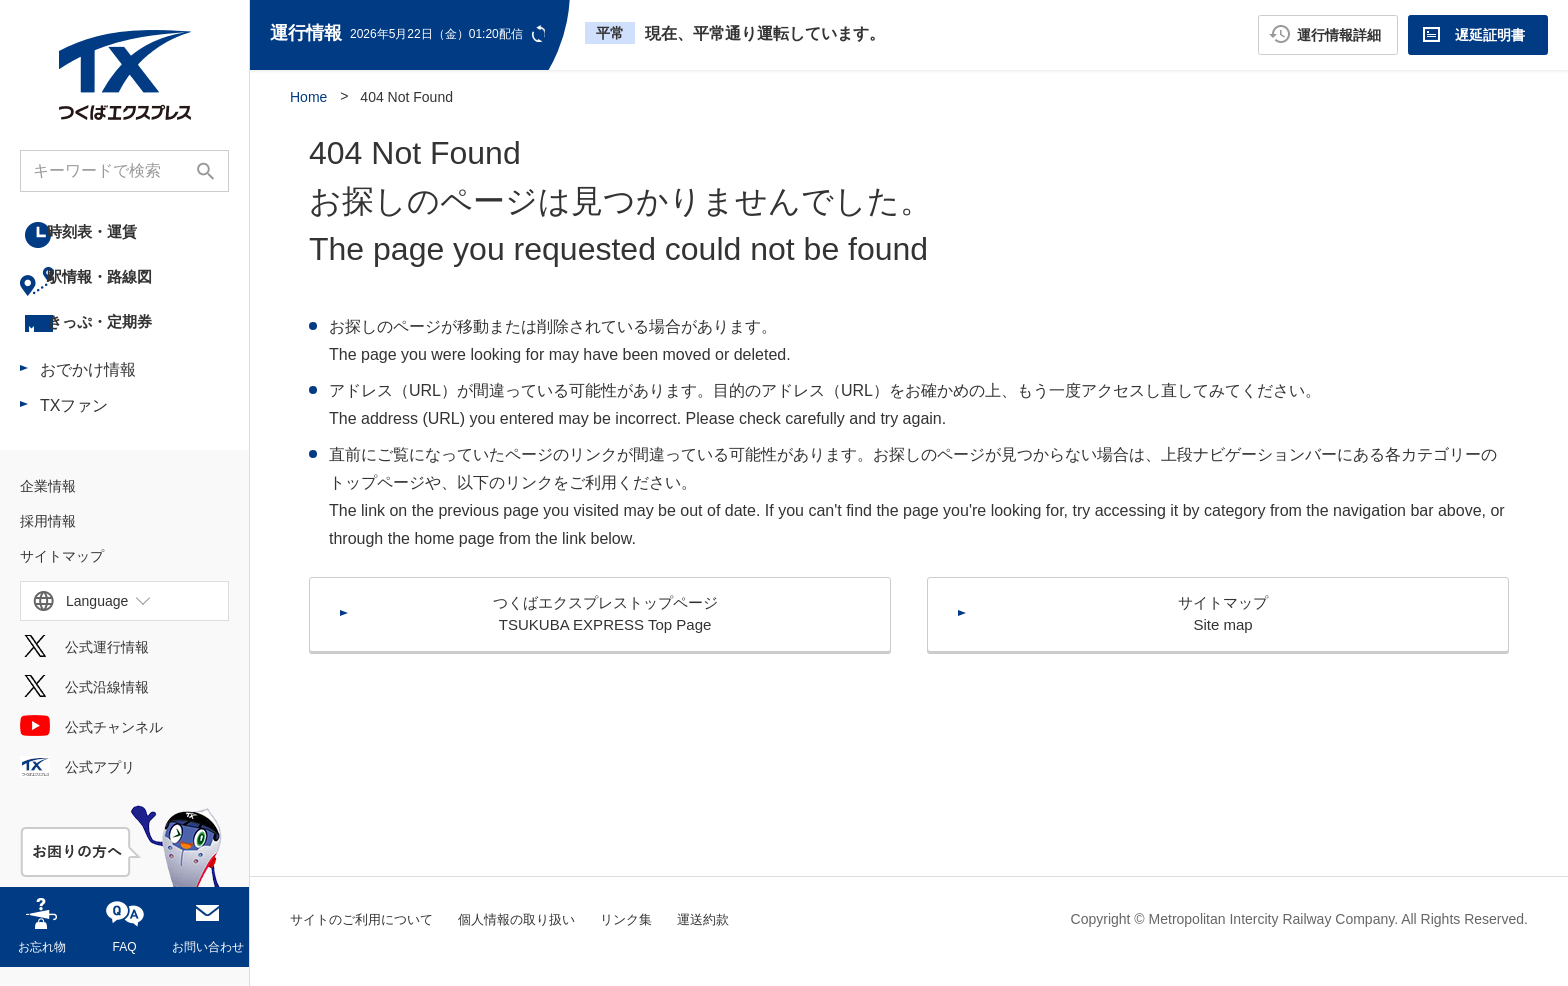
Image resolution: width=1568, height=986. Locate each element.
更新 (540, 33)
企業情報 (48, 505)
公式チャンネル (114, 746)
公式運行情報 (107, 666)
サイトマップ (62, 575)
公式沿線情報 (107, 706)
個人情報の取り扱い (532, 919)
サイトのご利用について (367, 919)
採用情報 (48, 540)
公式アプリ (100, 786)
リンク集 (648, 919)
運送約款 (729, 919)
